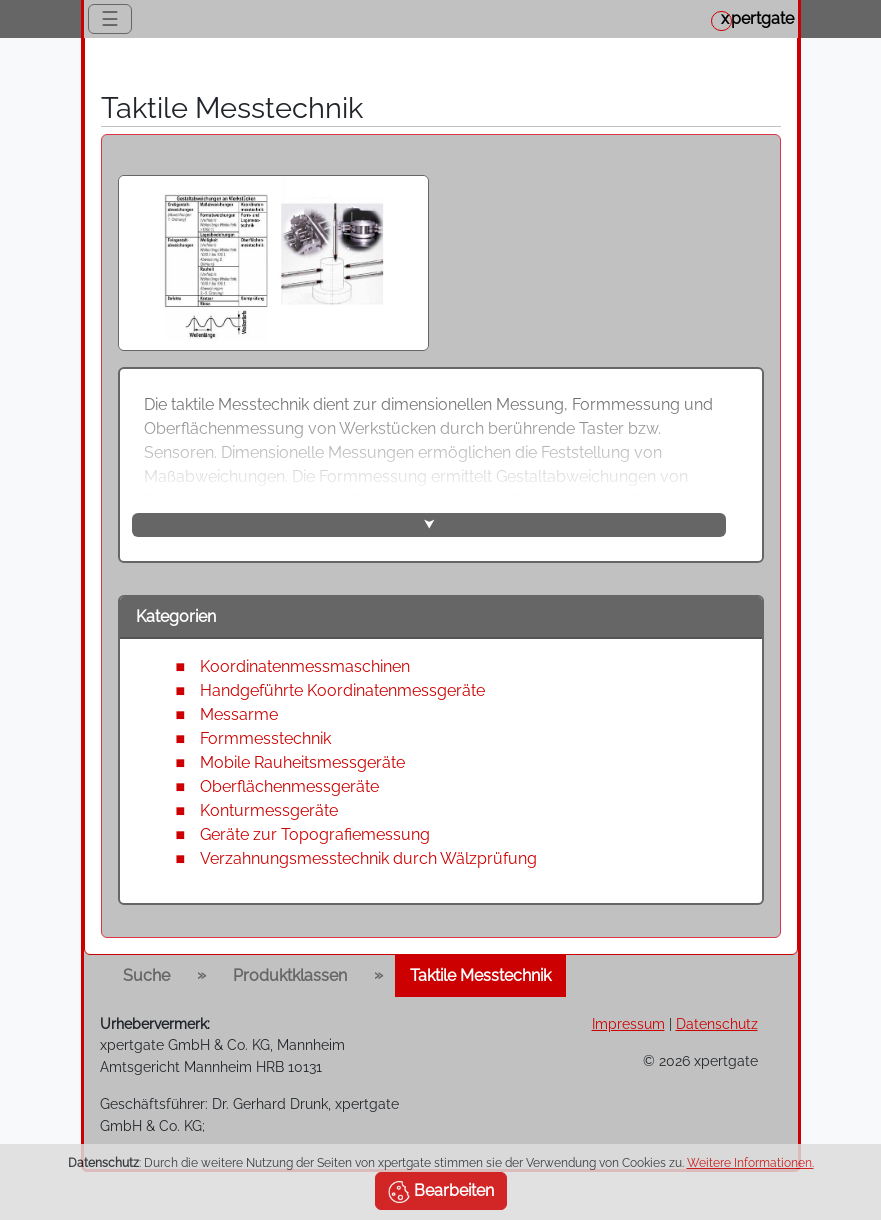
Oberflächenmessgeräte (289, 786)
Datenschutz (717, 1023)
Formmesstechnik (265, 738)
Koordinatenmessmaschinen (305, 666)
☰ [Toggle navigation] (110, 19)
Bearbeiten (441, 1192)
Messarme (239, 714)
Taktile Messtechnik (480, 975)
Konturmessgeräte (269, 810)
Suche (146, 975)
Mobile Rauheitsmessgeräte (302, 762)
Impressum (628, 1023)
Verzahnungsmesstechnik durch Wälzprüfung (368, 858)
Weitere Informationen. (750, 1163)
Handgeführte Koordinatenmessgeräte (342, 690)
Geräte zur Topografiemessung (315, 834)
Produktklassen (290, 975)
